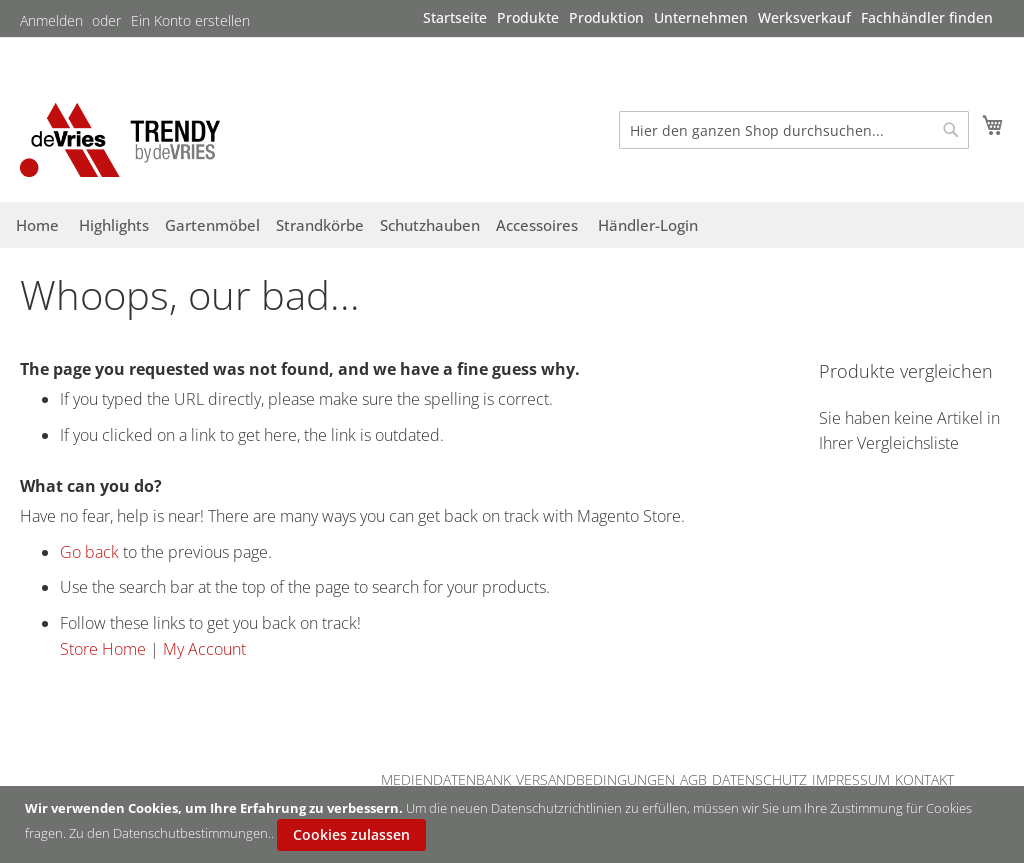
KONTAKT (924, 779)
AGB (693, 779)
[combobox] (794, 130)
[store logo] (120, 139)
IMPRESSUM (851, 779)
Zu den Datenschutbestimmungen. (170, 833)
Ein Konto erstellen (190, 20)
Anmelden (51, 20)
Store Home (103, 649)
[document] (514, 824)
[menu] (708, 18)
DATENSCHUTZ (759, 779)
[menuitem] (455, 17)
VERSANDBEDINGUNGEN (595, 779)
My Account (204, 649)
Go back (89, 552)
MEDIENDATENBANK (446, 779)
